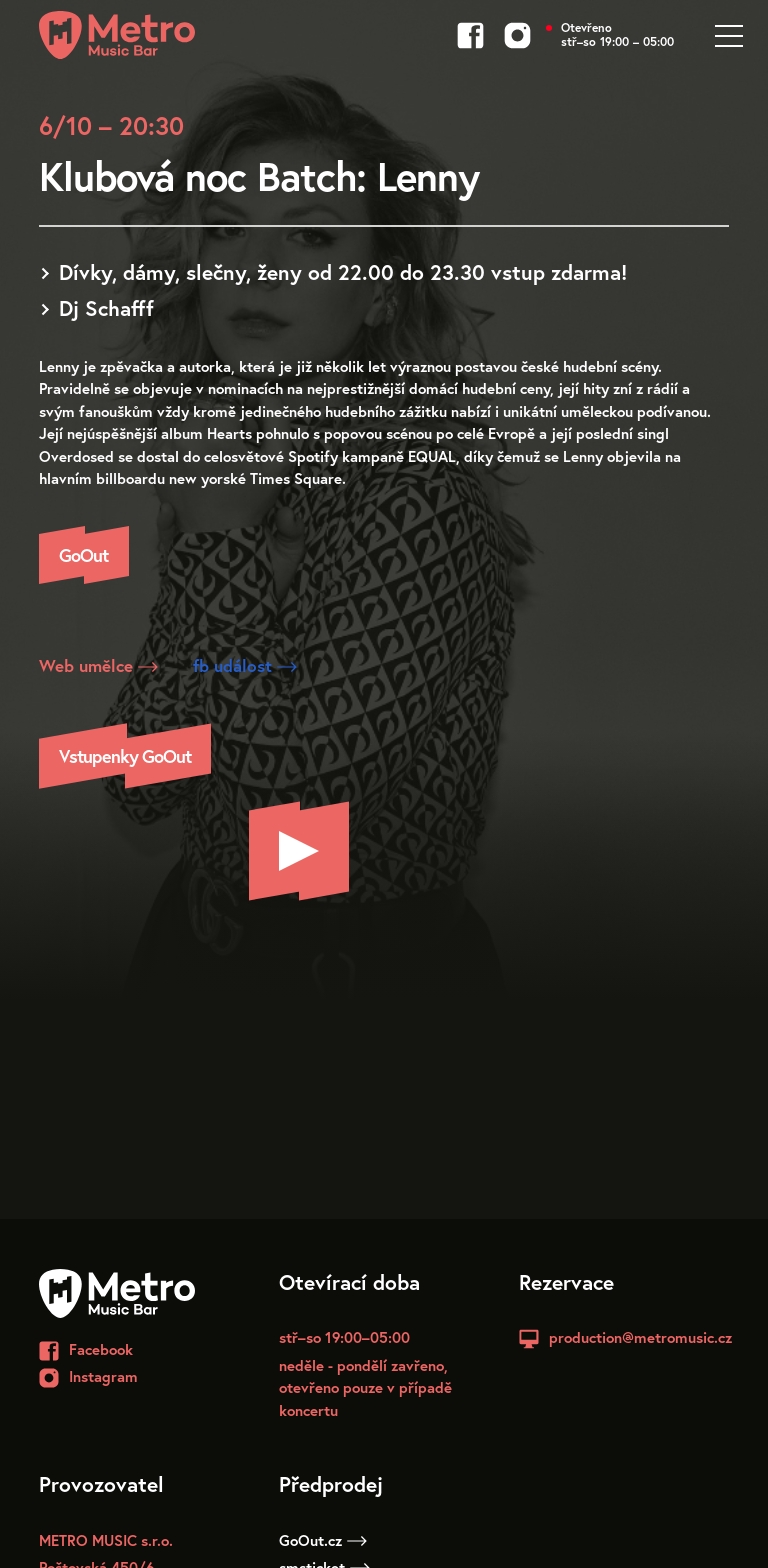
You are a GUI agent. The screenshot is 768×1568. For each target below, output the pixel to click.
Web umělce (98, 665)
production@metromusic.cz (640, 1337)
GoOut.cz (323, 1540)
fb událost (245, 665)
